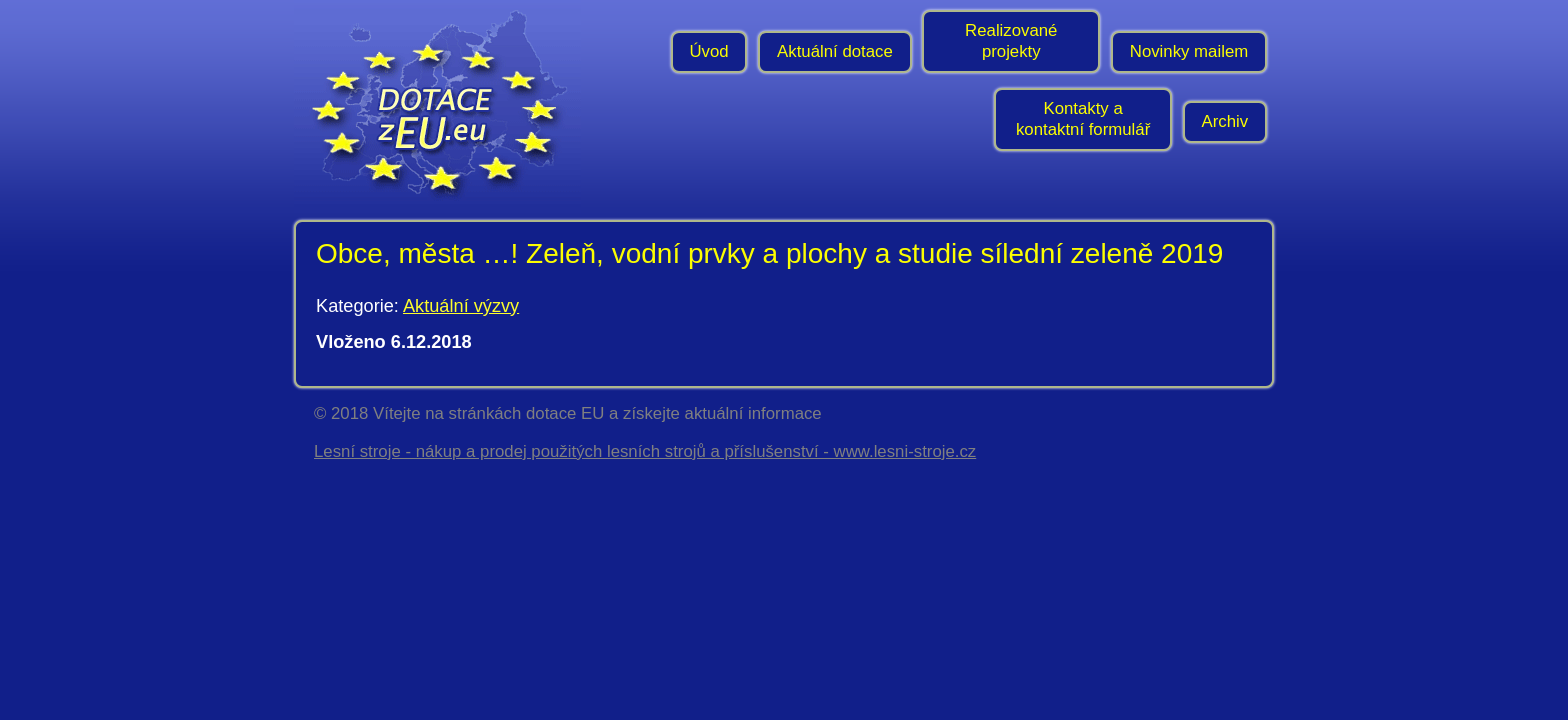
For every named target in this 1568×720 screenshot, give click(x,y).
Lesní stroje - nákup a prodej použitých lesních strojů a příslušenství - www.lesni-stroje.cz (645, 451)
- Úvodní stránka (444, 105)
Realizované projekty (1011, 41)
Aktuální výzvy (461, 306)
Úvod (708, 51)
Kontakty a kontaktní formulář (1083, 119)
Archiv (1225, 121)
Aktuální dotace (835, 51)
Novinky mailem (1189, 51)
